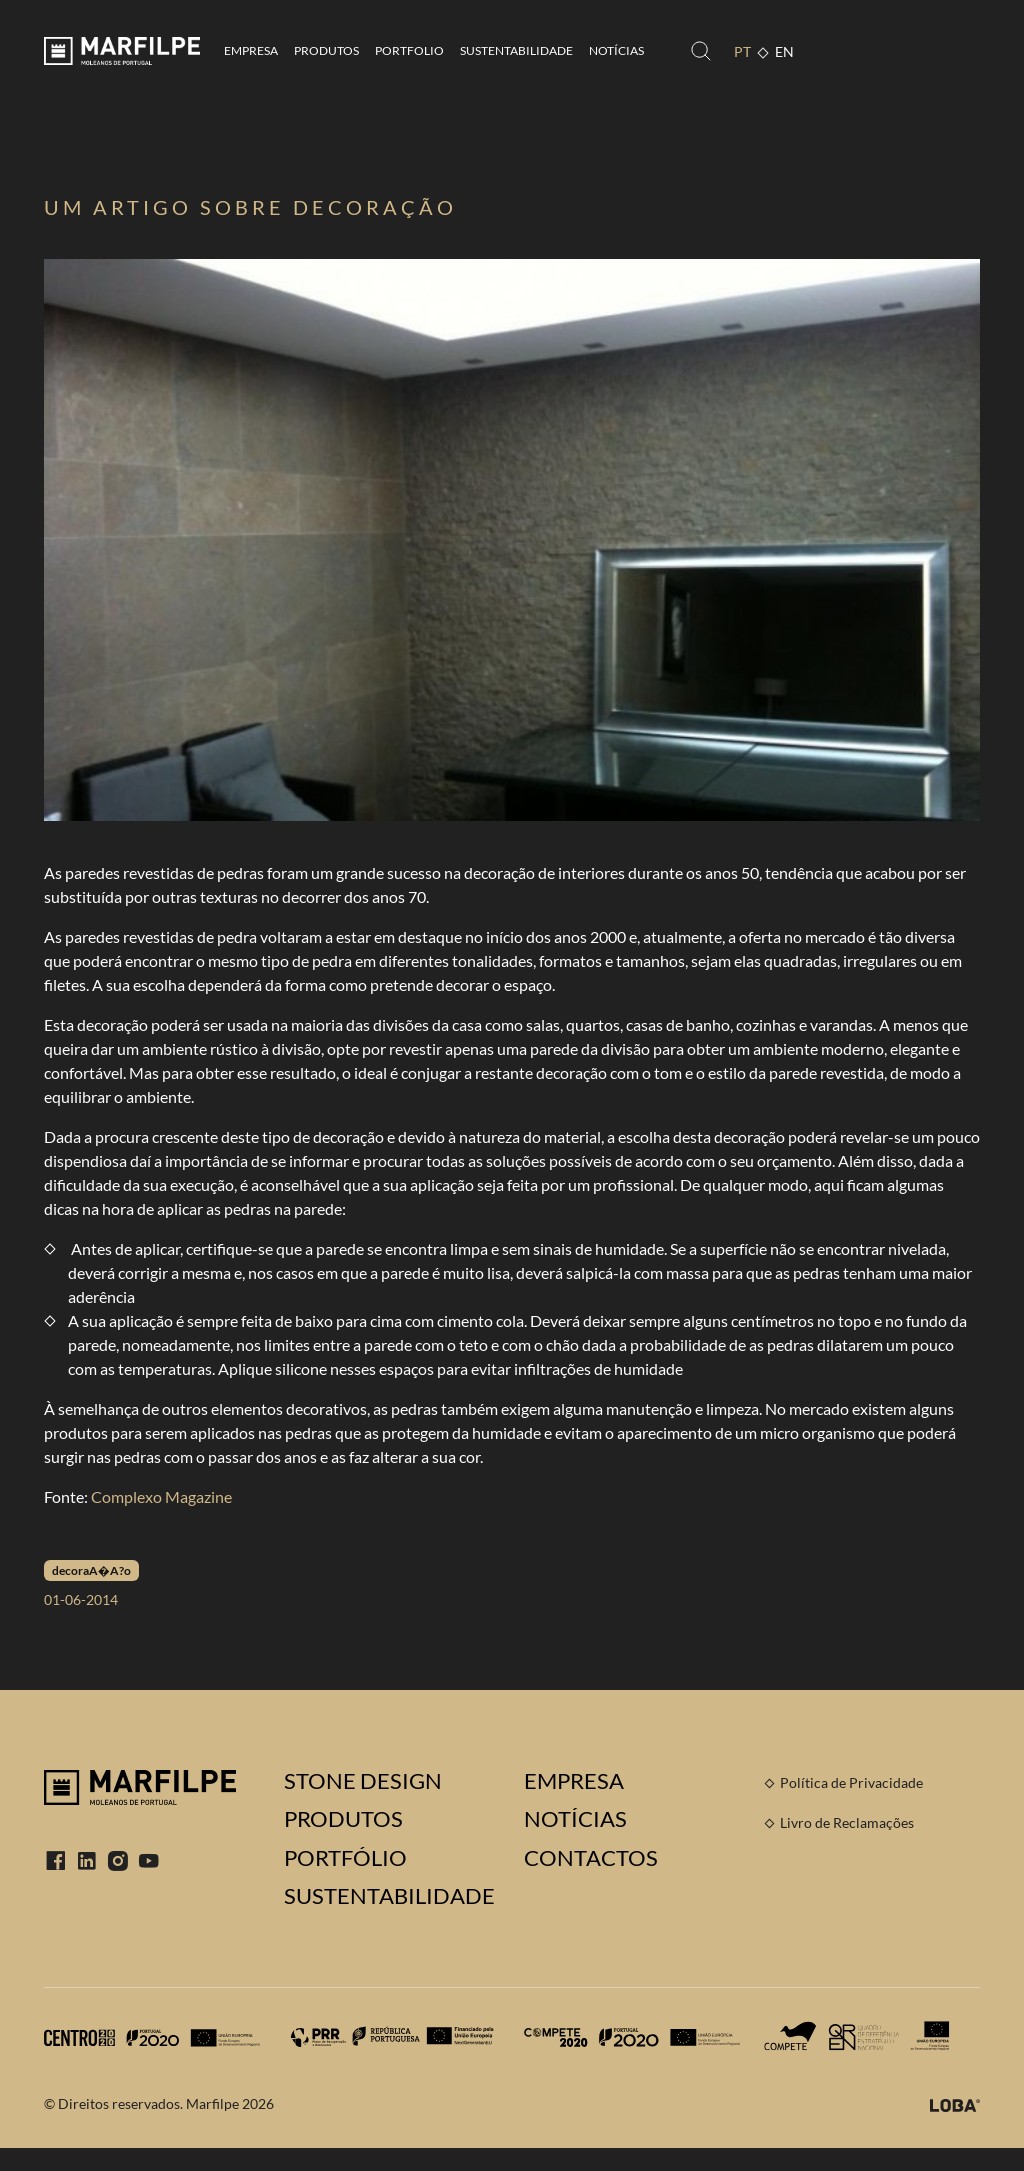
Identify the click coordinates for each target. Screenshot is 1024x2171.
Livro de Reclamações (847, 1822)
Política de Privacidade (851, 1782)
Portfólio (345, 1858)
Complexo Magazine (161, 1496)
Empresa (251, 50)
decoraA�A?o (91, 1570)
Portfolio (409, 50)
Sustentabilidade (516, 50)
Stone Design (363, 1781)
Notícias (616, 50)
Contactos (591, 1858)
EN (784, 51)
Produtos (326, 50)
